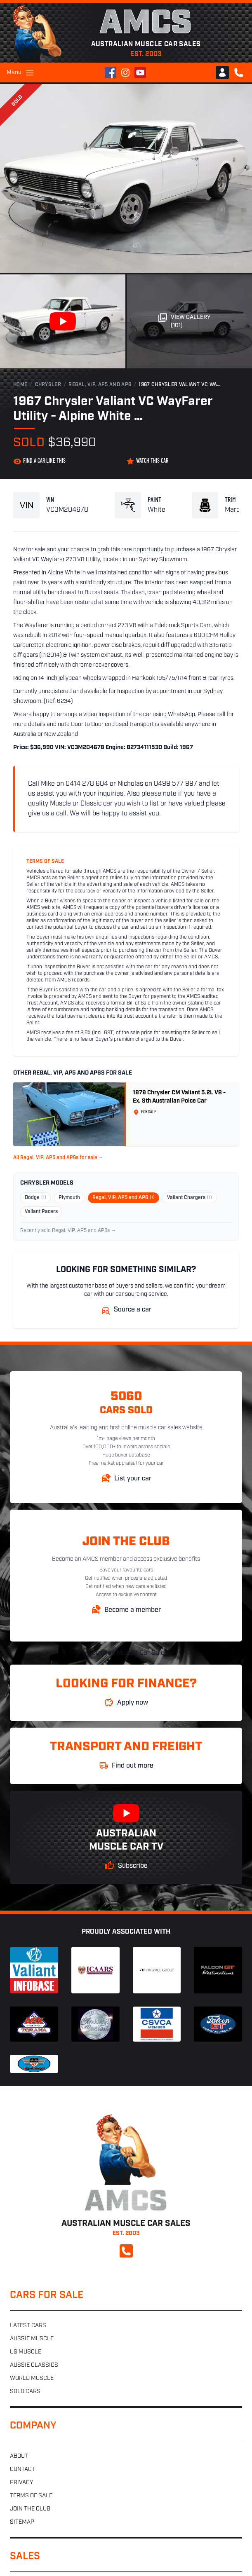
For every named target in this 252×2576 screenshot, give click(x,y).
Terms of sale (31, 2496)
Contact (22, 2469)
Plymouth (69, 1197)
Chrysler (48, 384)
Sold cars (25, 2392)
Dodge (35, 1197)
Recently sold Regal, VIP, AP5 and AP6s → (68, 1230)
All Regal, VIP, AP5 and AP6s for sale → (58, 1157)
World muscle (32, 2378)
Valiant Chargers (189, 1197)
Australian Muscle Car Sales (126, 1653)
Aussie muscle (32, 2339)
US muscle (25, 2352)
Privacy (21, 2483)
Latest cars (28, 2326)
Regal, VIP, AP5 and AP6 (99, 384)
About (19, 2456)
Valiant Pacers (41, 1211)
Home (20, 384)
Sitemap (22, 2522)
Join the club (30, 2509)
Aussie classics (34, 2365)
